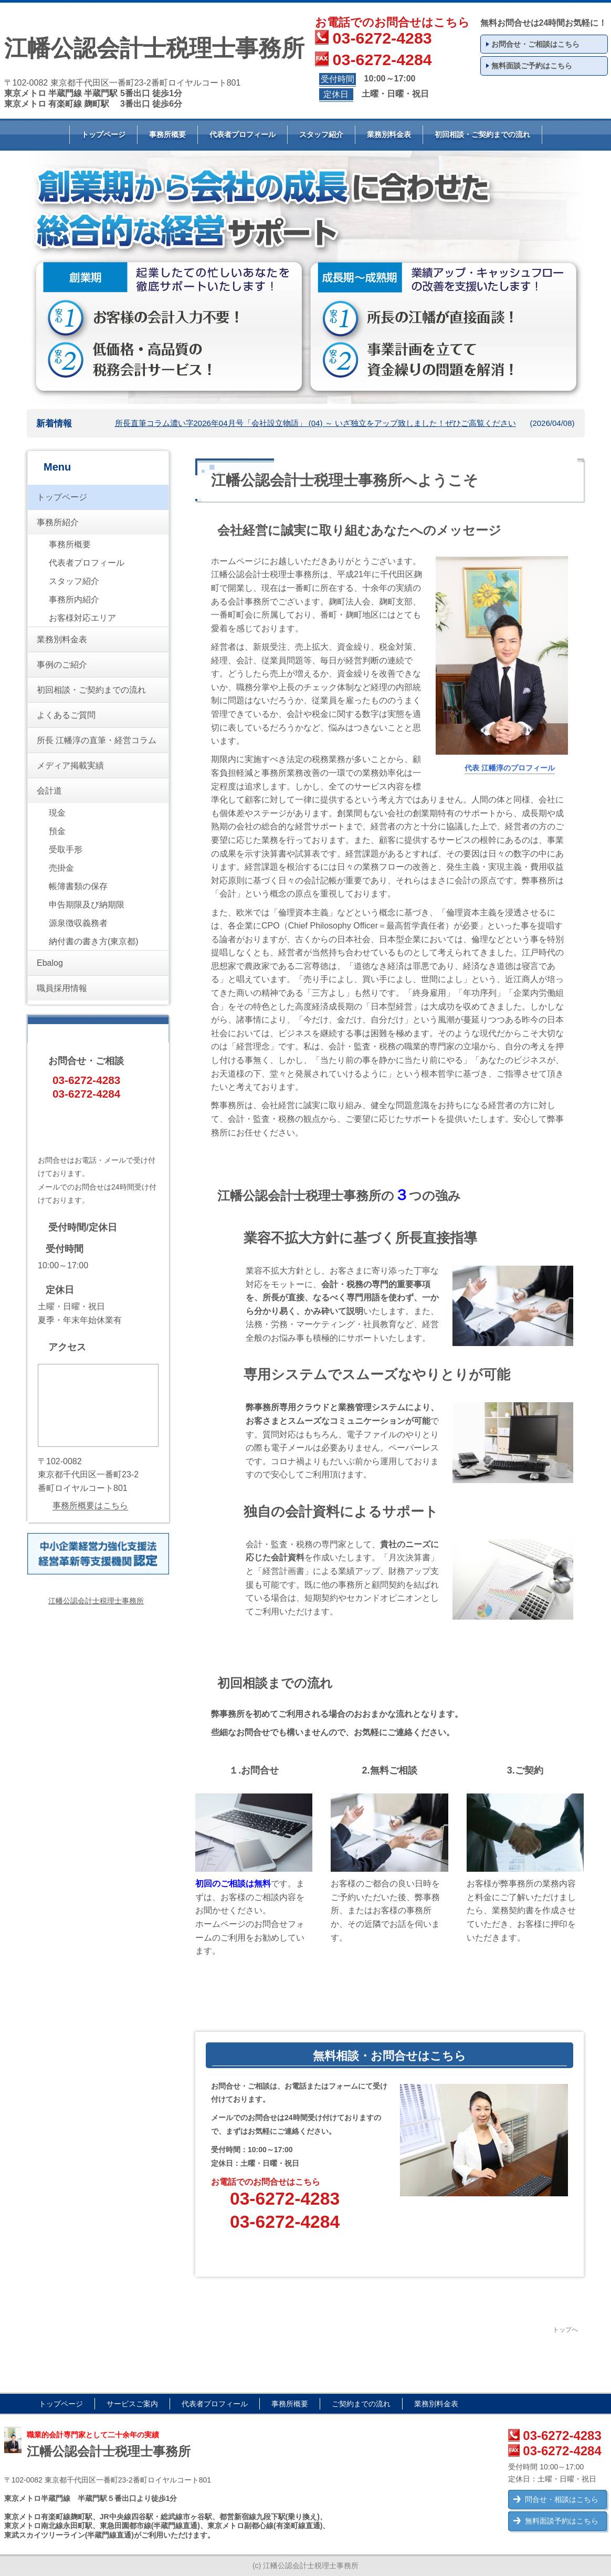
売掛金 (61, 867)
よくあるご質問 (66, 715)
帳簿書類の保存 (78, 886)
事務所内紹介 (74, 599)
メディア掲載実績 (70, 765)
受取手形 (65, 849)
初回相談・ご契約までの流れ (482, 134)
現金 (57, 812)
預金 (57, 831)
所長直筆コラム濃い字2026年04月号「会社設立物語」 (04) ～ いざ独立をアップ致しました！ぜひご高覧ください (315, 423)
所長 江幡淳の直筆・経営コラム (96, 740)
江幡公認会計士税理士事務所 (96, 1601)
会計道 (49, 790)
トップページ (103, 134)
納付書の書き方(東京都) (94, 941)
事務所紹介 (58, 522)
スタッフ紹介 (321, 134)
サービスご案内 (132, 2404)
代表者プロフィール (242, 134)
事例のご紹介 (62, 664)
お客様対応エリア (82, 617)
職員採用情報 (62, 988)
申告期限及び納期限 (86, 904)
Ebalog (50, 962)
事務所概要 (167, 134)
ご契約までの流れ (361, 2404)
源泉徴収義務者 (78, 923)
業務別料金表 (389, 134)
